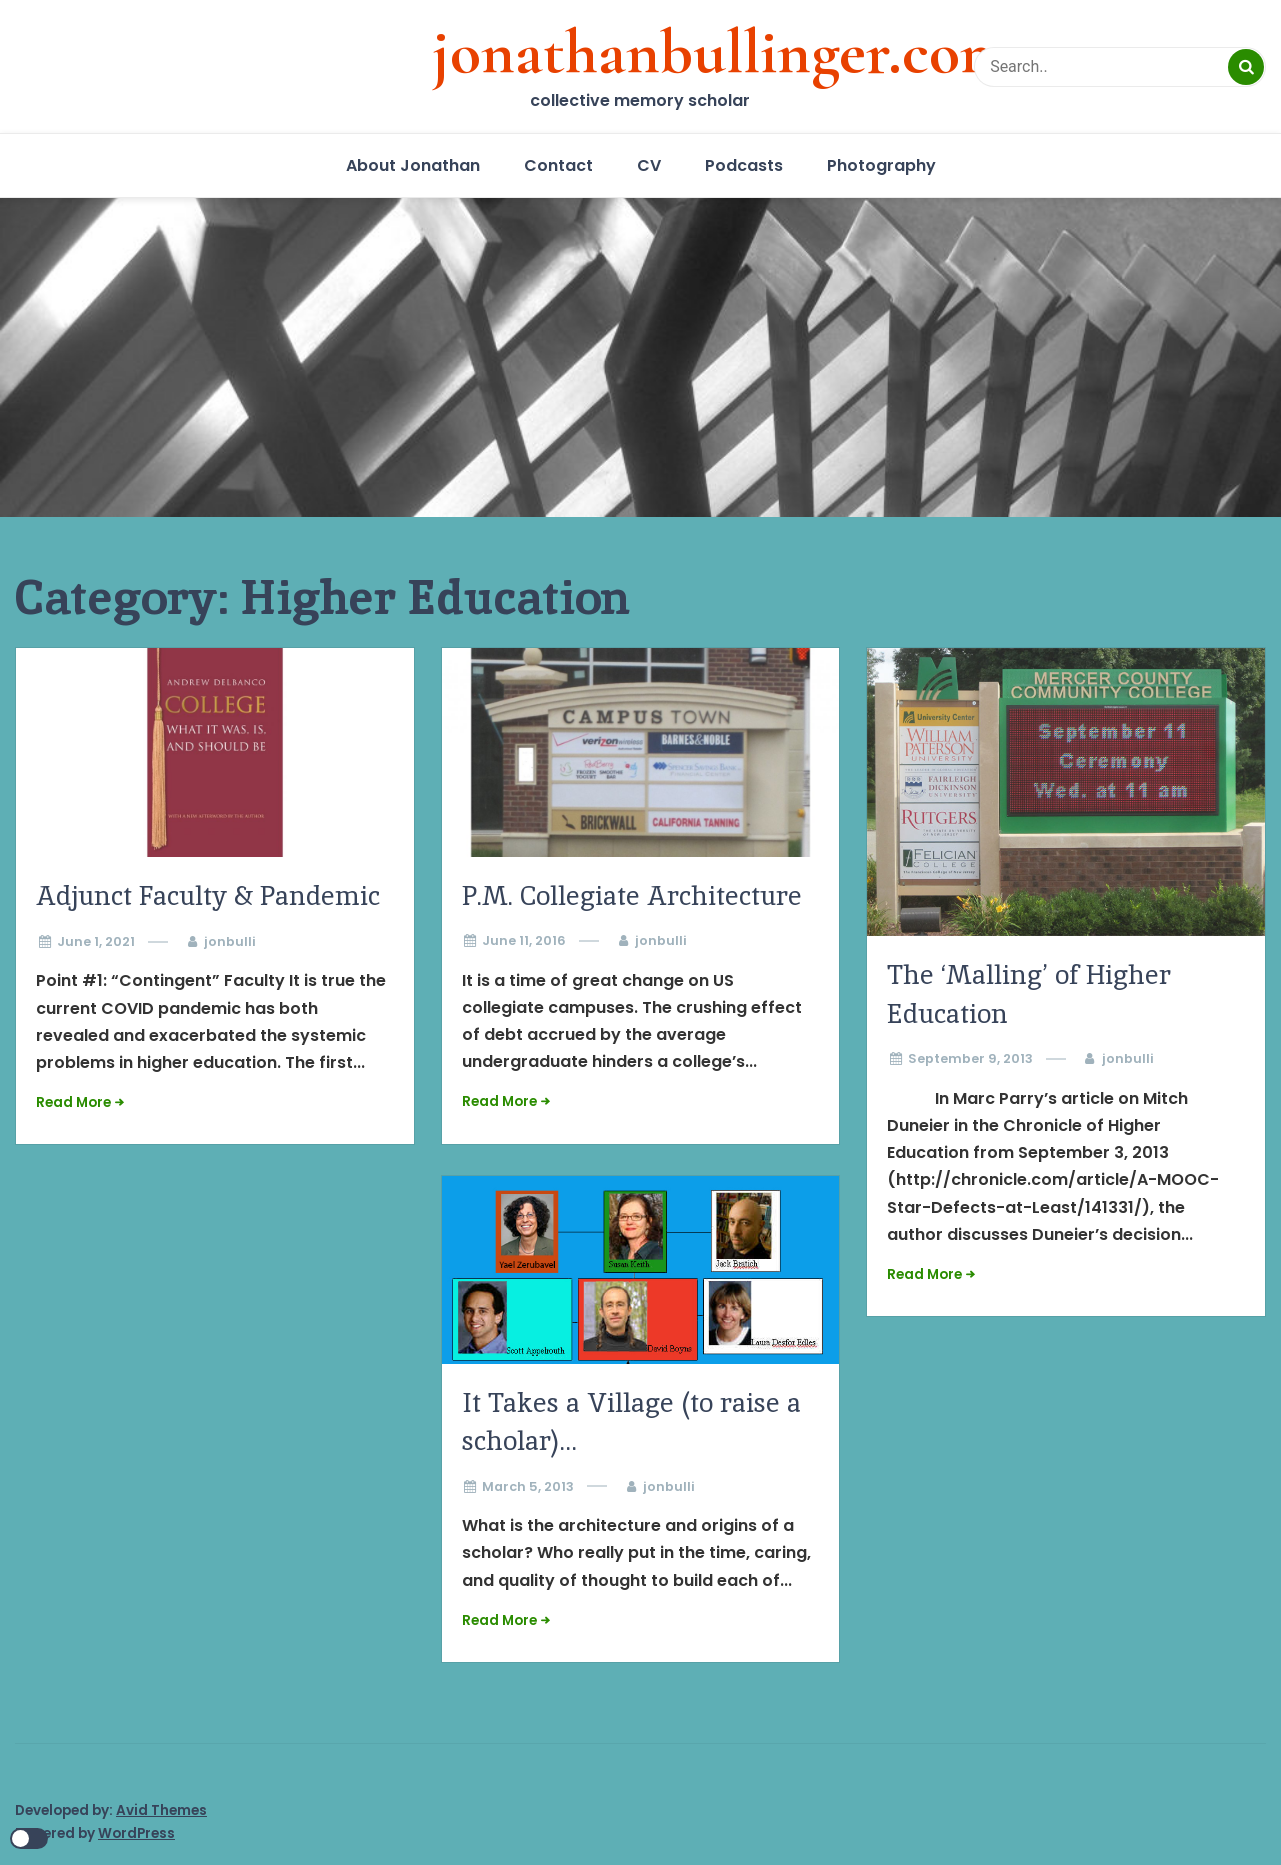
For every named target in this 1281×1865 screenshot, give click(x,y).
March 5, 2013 (528, 1486)
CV (649, 165)
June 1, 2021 (96, 941)
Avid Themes (161, 1810)
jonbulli (230, 941)
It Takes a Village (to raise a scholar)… (631, 1421)
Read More (73, 1102)
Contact (558, 165)
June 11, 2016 (524, 940)
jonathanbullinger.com (721, 52)
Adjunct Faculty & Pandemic (208, 895)
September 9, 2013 (970, 1058)
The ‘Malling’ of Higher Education (1029, 993)
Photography (881, 165)
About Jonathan (413, 165)
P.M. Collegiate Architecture (632, 895)
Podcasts (744, 165)
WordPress (136, 1833)
